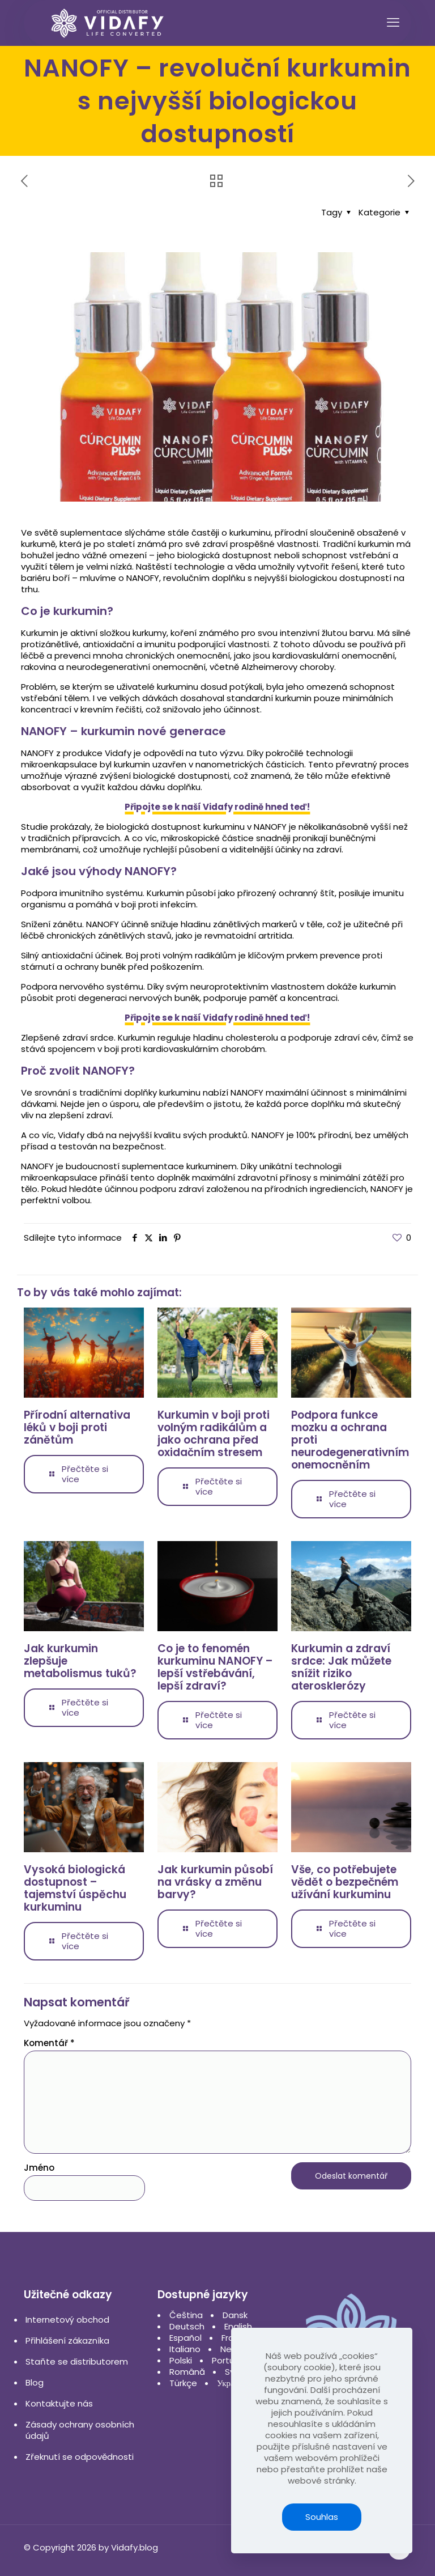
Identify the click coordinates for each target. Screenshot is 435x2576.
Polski (180, 2360)
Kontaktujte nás (59, 2403)
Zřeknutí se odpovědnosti (79, 2457)
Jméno (39, 2168)
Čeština (186, 2315)
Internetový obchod (67, 2319)
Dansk (235, 2315)
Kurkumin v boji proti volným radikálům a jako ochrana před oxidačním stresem (213, 1433)
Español (185, 2338)
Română (187, 2372)
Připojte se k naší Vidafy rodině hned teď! (217, 807)
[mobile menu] (393, 22)
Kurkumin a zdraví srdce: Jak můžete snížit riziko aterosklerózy (341, 1667)
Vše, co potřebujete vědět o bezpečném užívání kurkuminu (344, 1882)
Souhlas (321, 2517)
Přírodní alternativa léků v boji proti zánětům (77, 1427)
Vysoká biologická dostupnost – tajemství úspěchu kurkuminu (75, 1888)
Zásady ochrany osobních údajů (79, 2430)
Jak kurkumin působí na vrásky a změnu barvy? (215, 1882)
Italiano (185, 2349)
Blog (34, 2382)
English (238, 2326)
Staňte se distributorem (76, 2361)
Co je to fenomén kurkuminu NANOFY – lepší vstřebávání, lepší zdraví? (215, 1667)
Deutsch (186, 2326)
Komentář (49, 2043)
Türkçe (183, 2383)
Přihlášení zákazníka (67, 2340)
